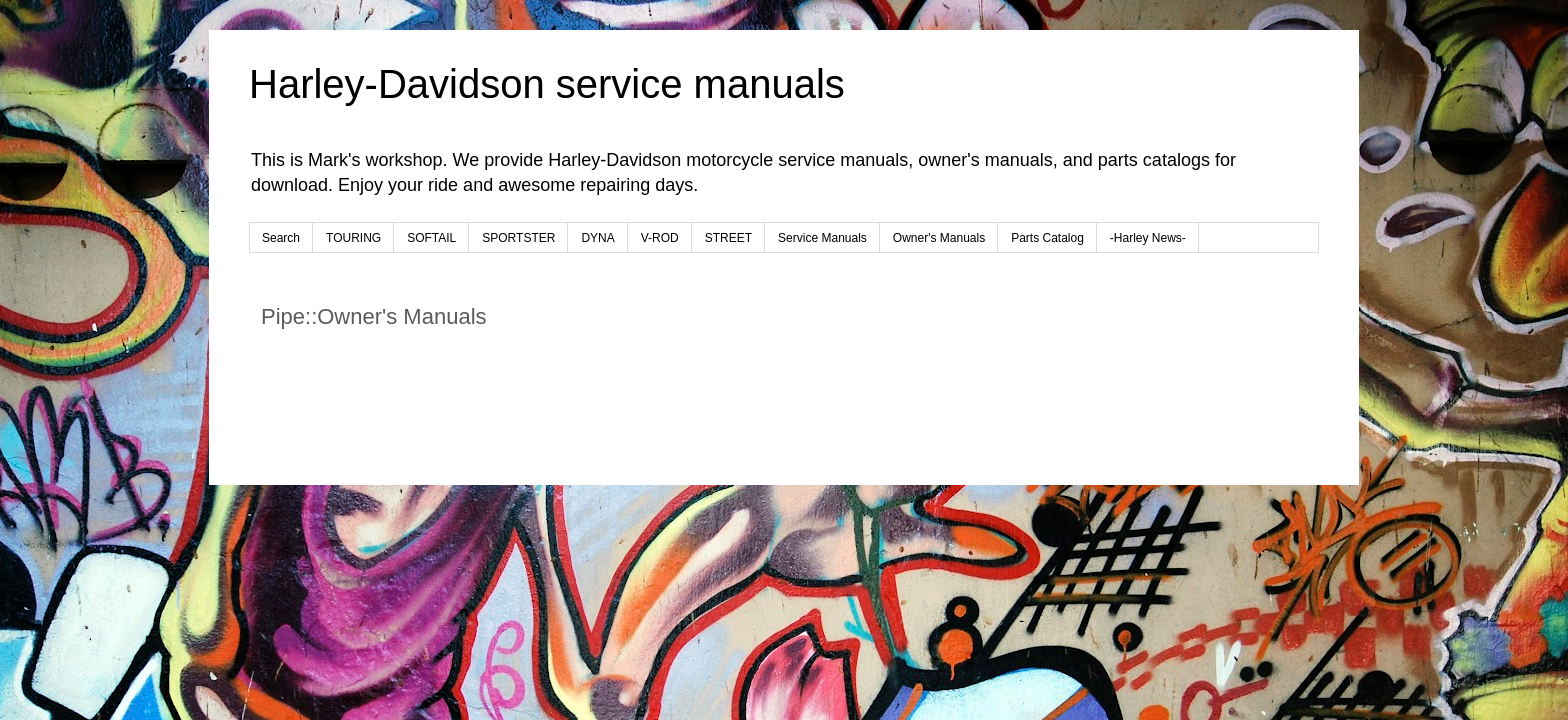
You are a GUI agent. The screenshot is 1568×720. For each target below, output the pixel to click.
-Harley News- (1148, 238)
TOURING (353, 238)
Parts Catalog (1047, 238)
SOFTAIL (431, 238)
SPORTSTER (518, 238)
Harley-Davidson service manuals (547, 84)
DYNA (597, 238)
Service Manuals (822, 238)
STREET (728, 238)
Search (281, 238)
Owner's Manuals (939, 238)
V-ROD (660, 238)
